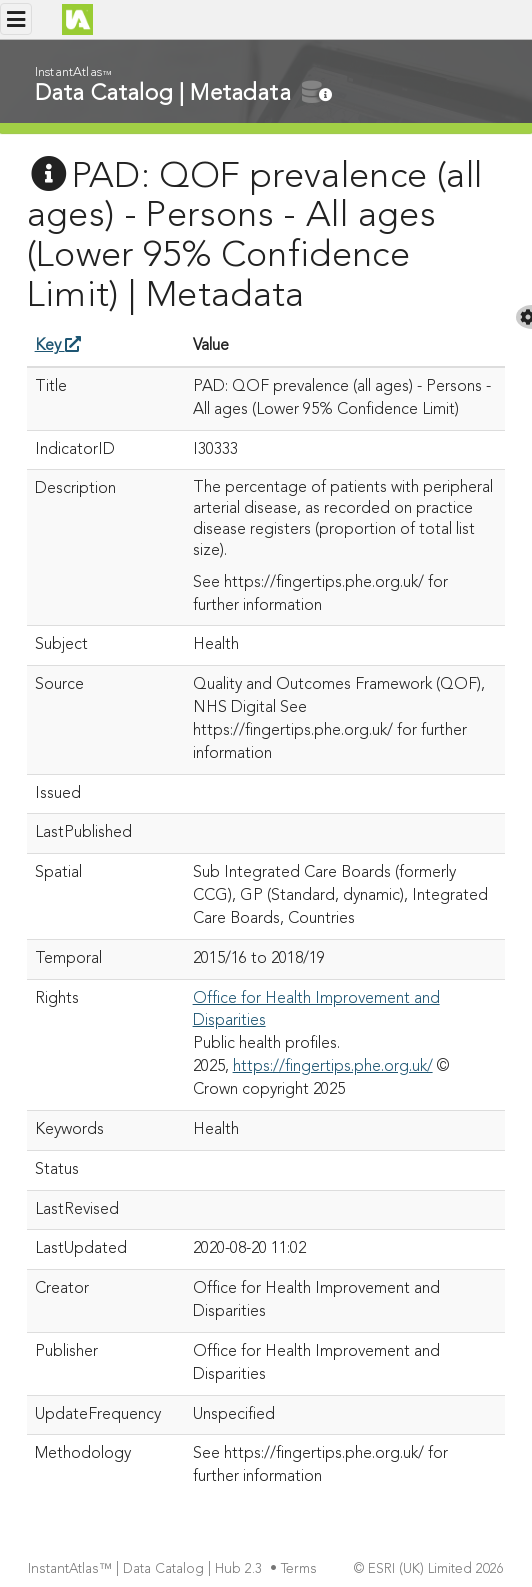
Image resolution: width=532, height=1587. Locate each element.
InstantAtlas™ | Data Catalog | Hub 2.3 (147, 1569)
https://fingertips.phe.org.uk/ (333, 1067)
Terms (301, 1569)
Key (58, 346)
